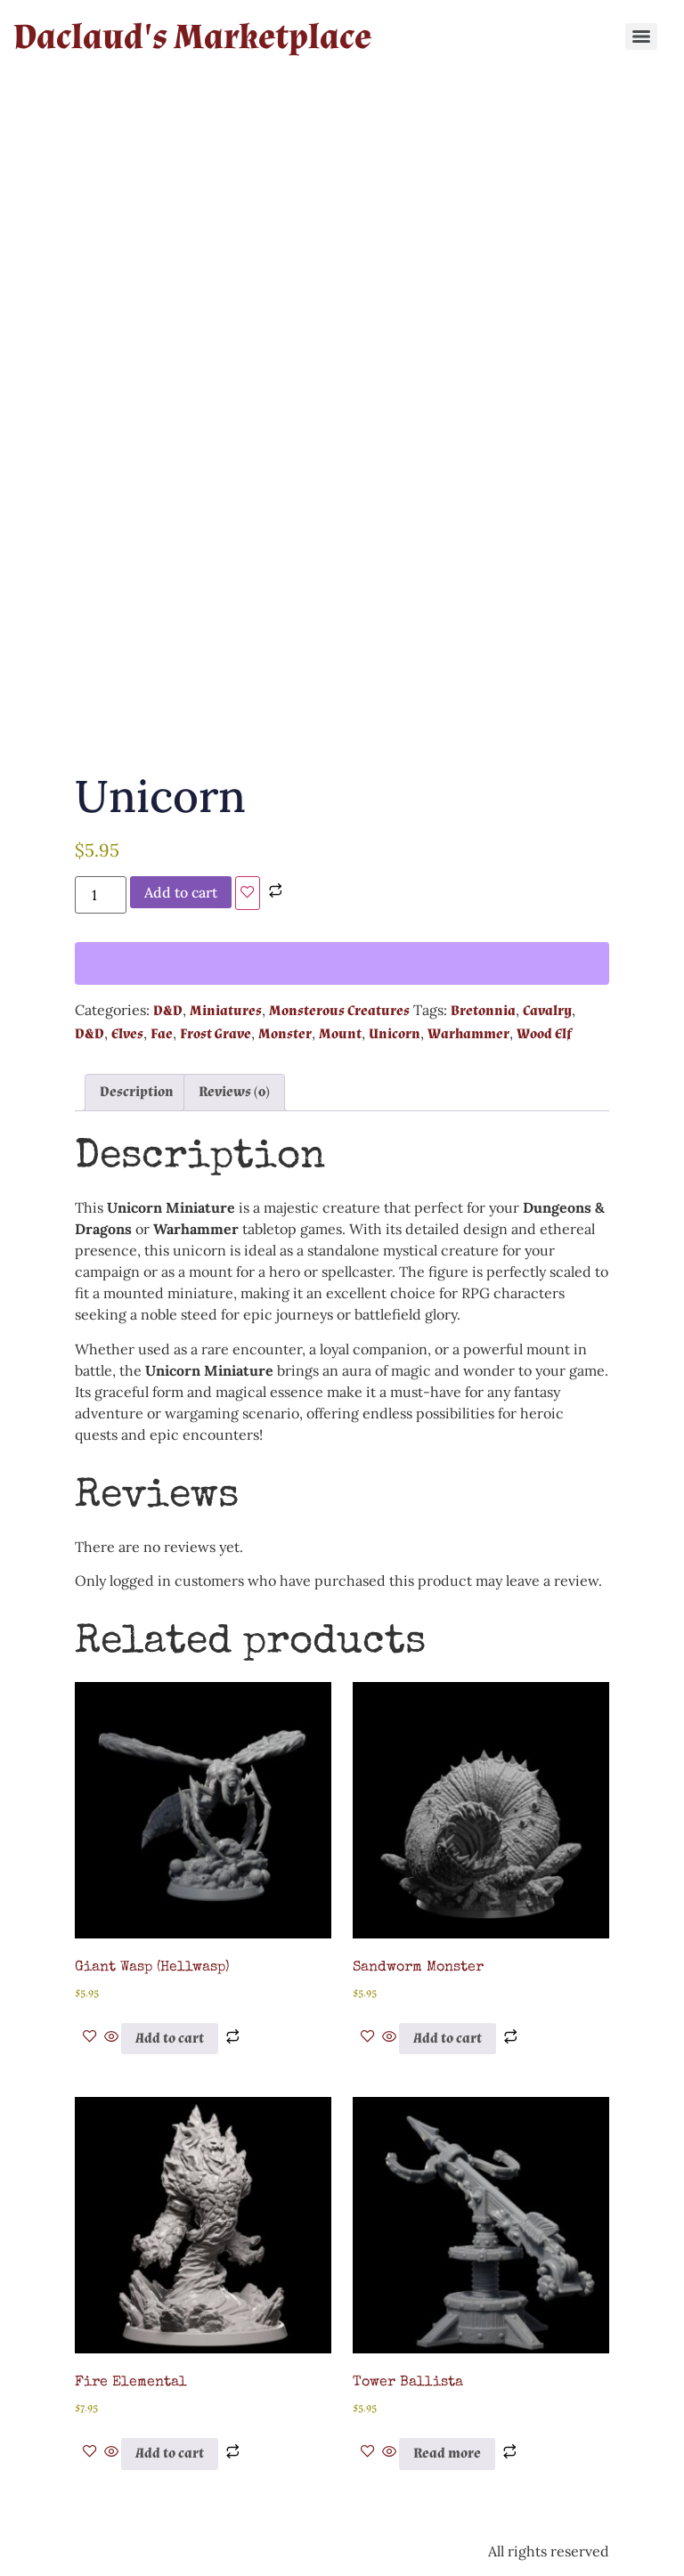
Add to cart (180, 892)
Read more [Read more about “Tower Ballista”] (447, 2453)
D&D (168, 1011)
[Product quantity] (100, 895)
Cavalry (547, 1011)
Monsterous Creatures (339, 1011)
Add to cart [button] (169, 2038)
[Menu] (641, 36)
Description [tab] (137, 1092)
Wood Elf (544, 1034)
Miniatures (226, 1011)
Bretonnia (483, 1011)
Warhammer (468, 1034)
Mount (340, 1034)
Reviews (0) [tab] (234, 1092)
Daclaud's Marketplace (192, 37)
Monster (285, 1034)
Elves (127, 1034)
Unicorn (394, 1034)
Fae (162, 1034)
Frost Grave (215, 1034)
